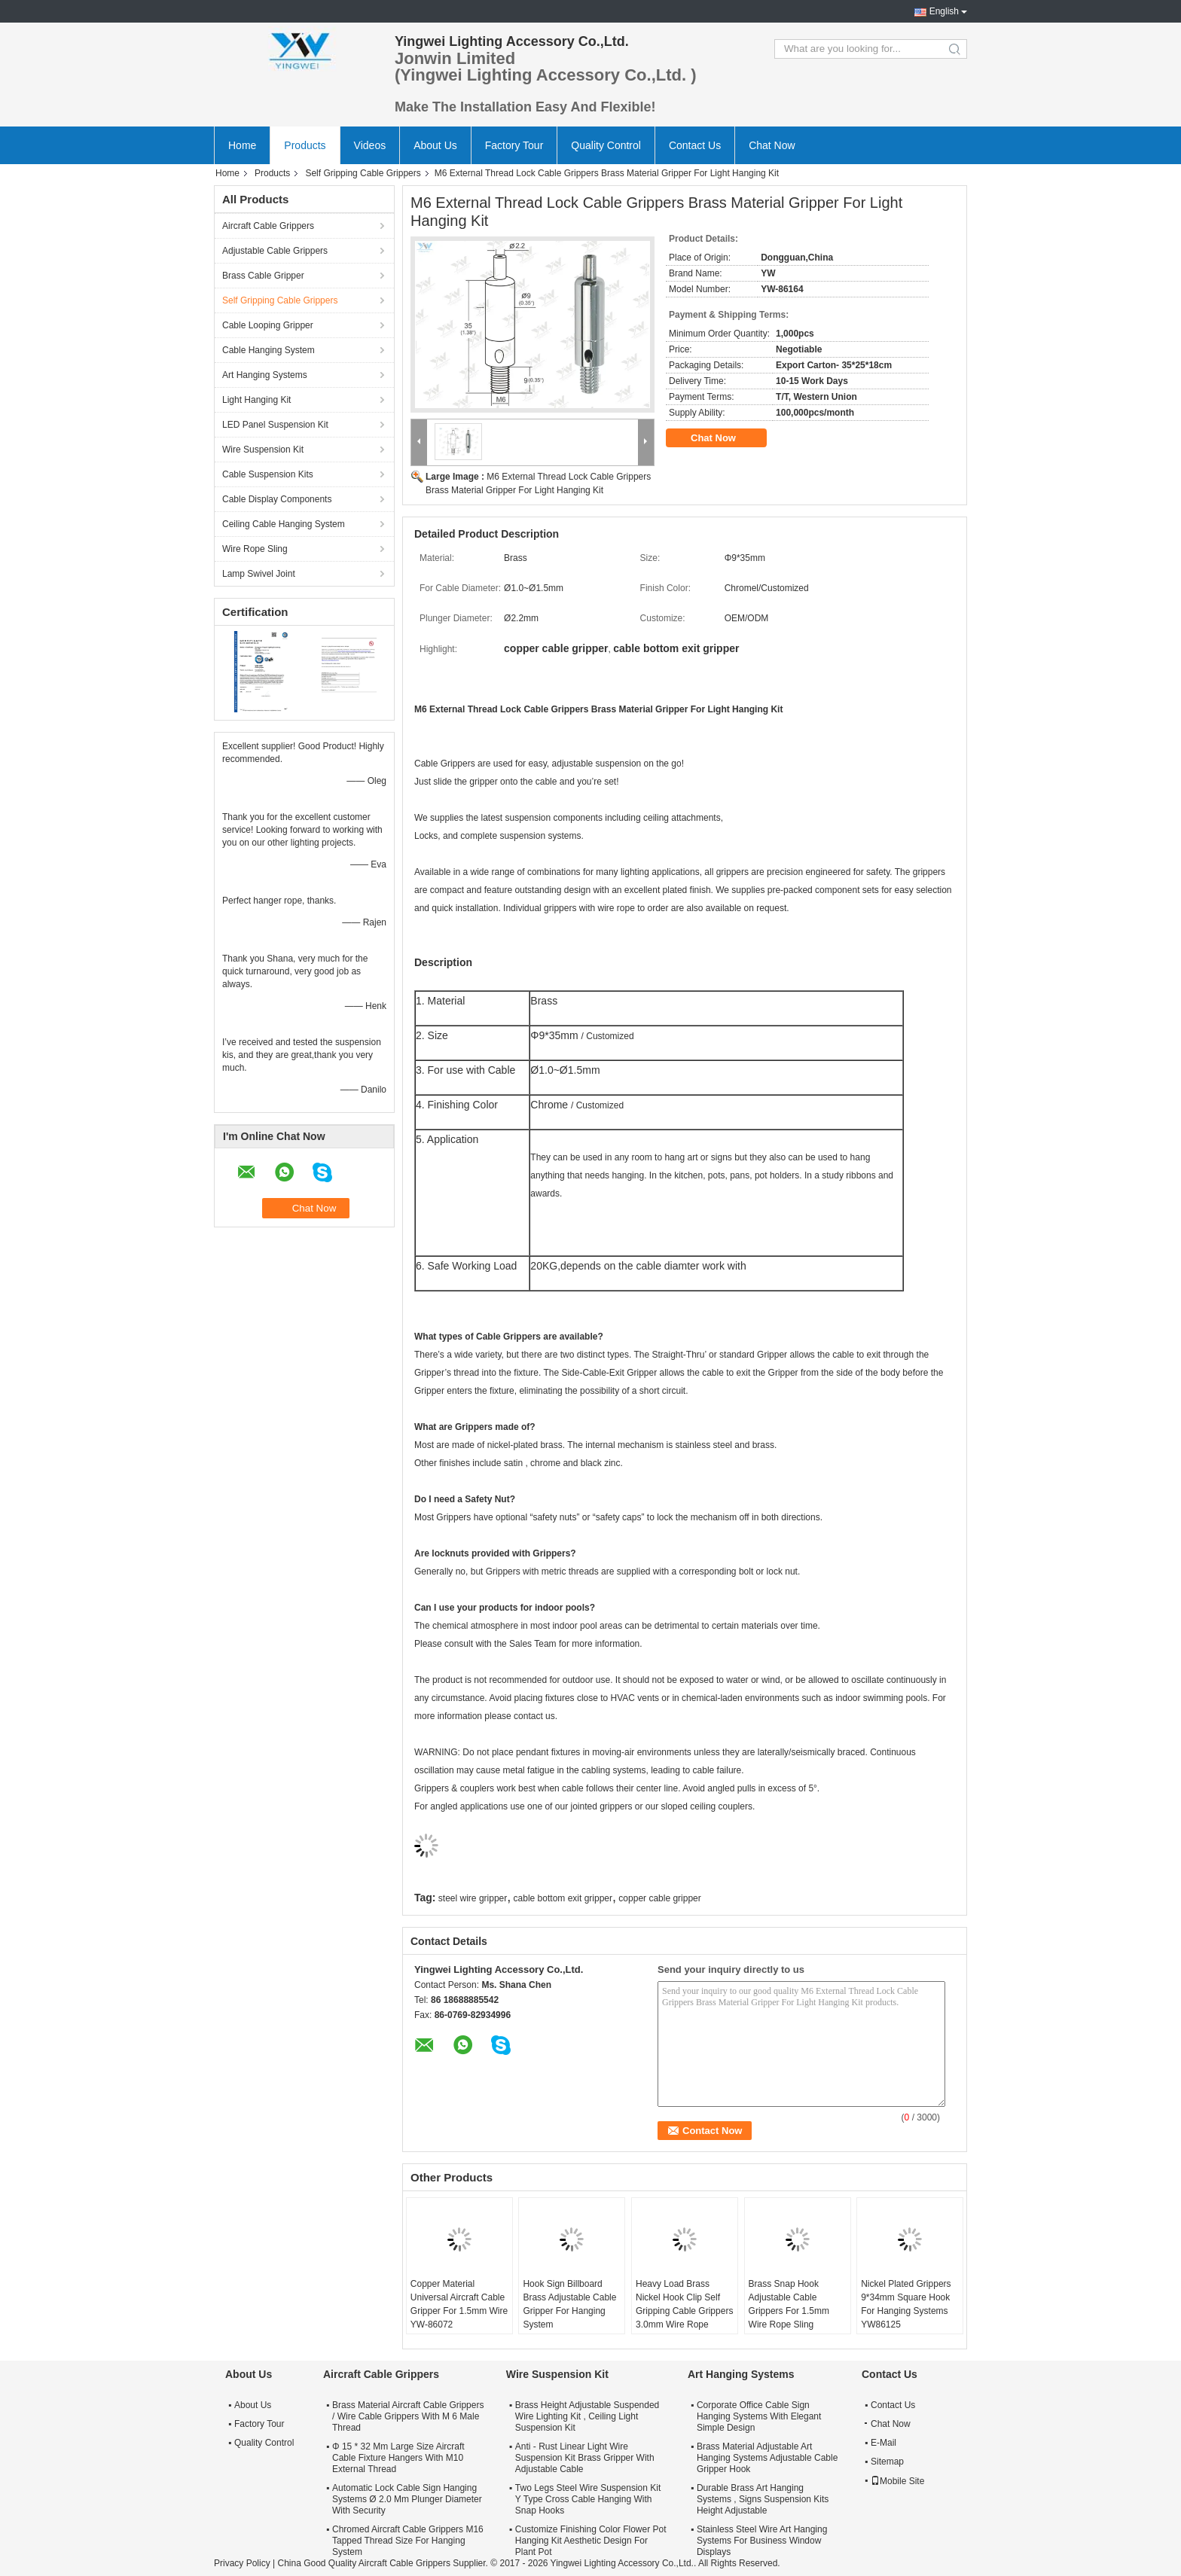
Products (304, 145)
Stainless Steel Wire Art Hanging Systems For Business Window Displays (762, 2540)
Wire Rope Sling (255, 549)
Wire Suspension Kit (263, 449)
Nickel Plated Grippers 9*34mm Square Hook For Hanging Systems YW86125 (906, 2304)
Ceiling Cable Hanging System (283, 524)
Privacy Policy (242, 2563)
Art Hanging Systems (264, 375)
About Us (435, 145)
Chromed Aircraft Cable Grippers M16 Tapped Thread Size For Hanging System (408, 2540)
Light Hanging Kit (256, 400)
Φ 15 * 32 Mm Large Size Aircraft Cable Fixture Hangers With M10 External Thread (398, 2457)
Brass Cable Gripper (263, 275)
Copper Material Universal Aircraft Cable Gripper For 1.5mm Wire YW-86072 (459, 2304)
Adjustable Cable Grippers (275, 250)
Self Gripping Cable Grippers (362, 173)
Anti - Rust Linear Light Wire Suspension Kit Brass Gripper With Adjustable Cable (585, 2457)
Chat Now (772, 145)
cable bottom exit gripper (563, 1898)
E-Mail (883, 2442)
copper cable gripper (659, 1898)
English (944, 11)
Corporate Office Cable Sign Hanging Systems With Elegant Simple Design (759, 2416)
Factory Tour (514, 145)
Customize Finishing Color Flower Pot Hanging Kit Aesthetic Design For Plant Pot (591, 2540)
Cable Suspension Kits (267, 474)
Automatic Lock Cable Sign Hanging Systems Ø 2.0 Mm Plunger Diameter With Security (407, 2499)
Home (242, 145)
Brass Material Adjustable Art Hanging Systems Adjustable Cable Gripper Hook (767, 2457)
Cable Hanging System (268, 350)
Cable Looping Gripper (267, 325)
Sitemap (887, 2461)
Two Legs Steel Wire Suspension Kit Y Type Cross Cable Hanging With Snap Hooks (588, 2499)
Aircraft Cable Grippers (268, 226)
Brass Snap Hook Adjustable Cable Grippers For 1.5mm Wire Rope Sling (789, 2304)
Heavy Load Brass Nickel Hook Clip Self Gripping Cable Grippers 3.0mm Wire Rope (684, 2304)
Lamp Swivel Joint (258, 574)
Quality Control (606, 145)
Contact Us (695, 145)
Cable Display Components (276, 499)
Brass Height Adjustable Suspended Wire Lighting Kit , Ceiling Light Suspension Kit (587, 2416)
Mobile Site (897, 2481)
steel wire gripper (472, 1898)
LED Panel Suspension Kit (275, 424)
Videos (370, 145)
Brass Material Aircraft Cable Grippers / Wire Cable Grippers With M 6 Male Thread (408, 2416)
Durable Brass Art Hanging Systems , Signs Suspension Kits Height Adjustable (763, 2499)
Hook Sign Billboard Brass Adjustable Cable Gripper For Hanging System (569, 2304)
